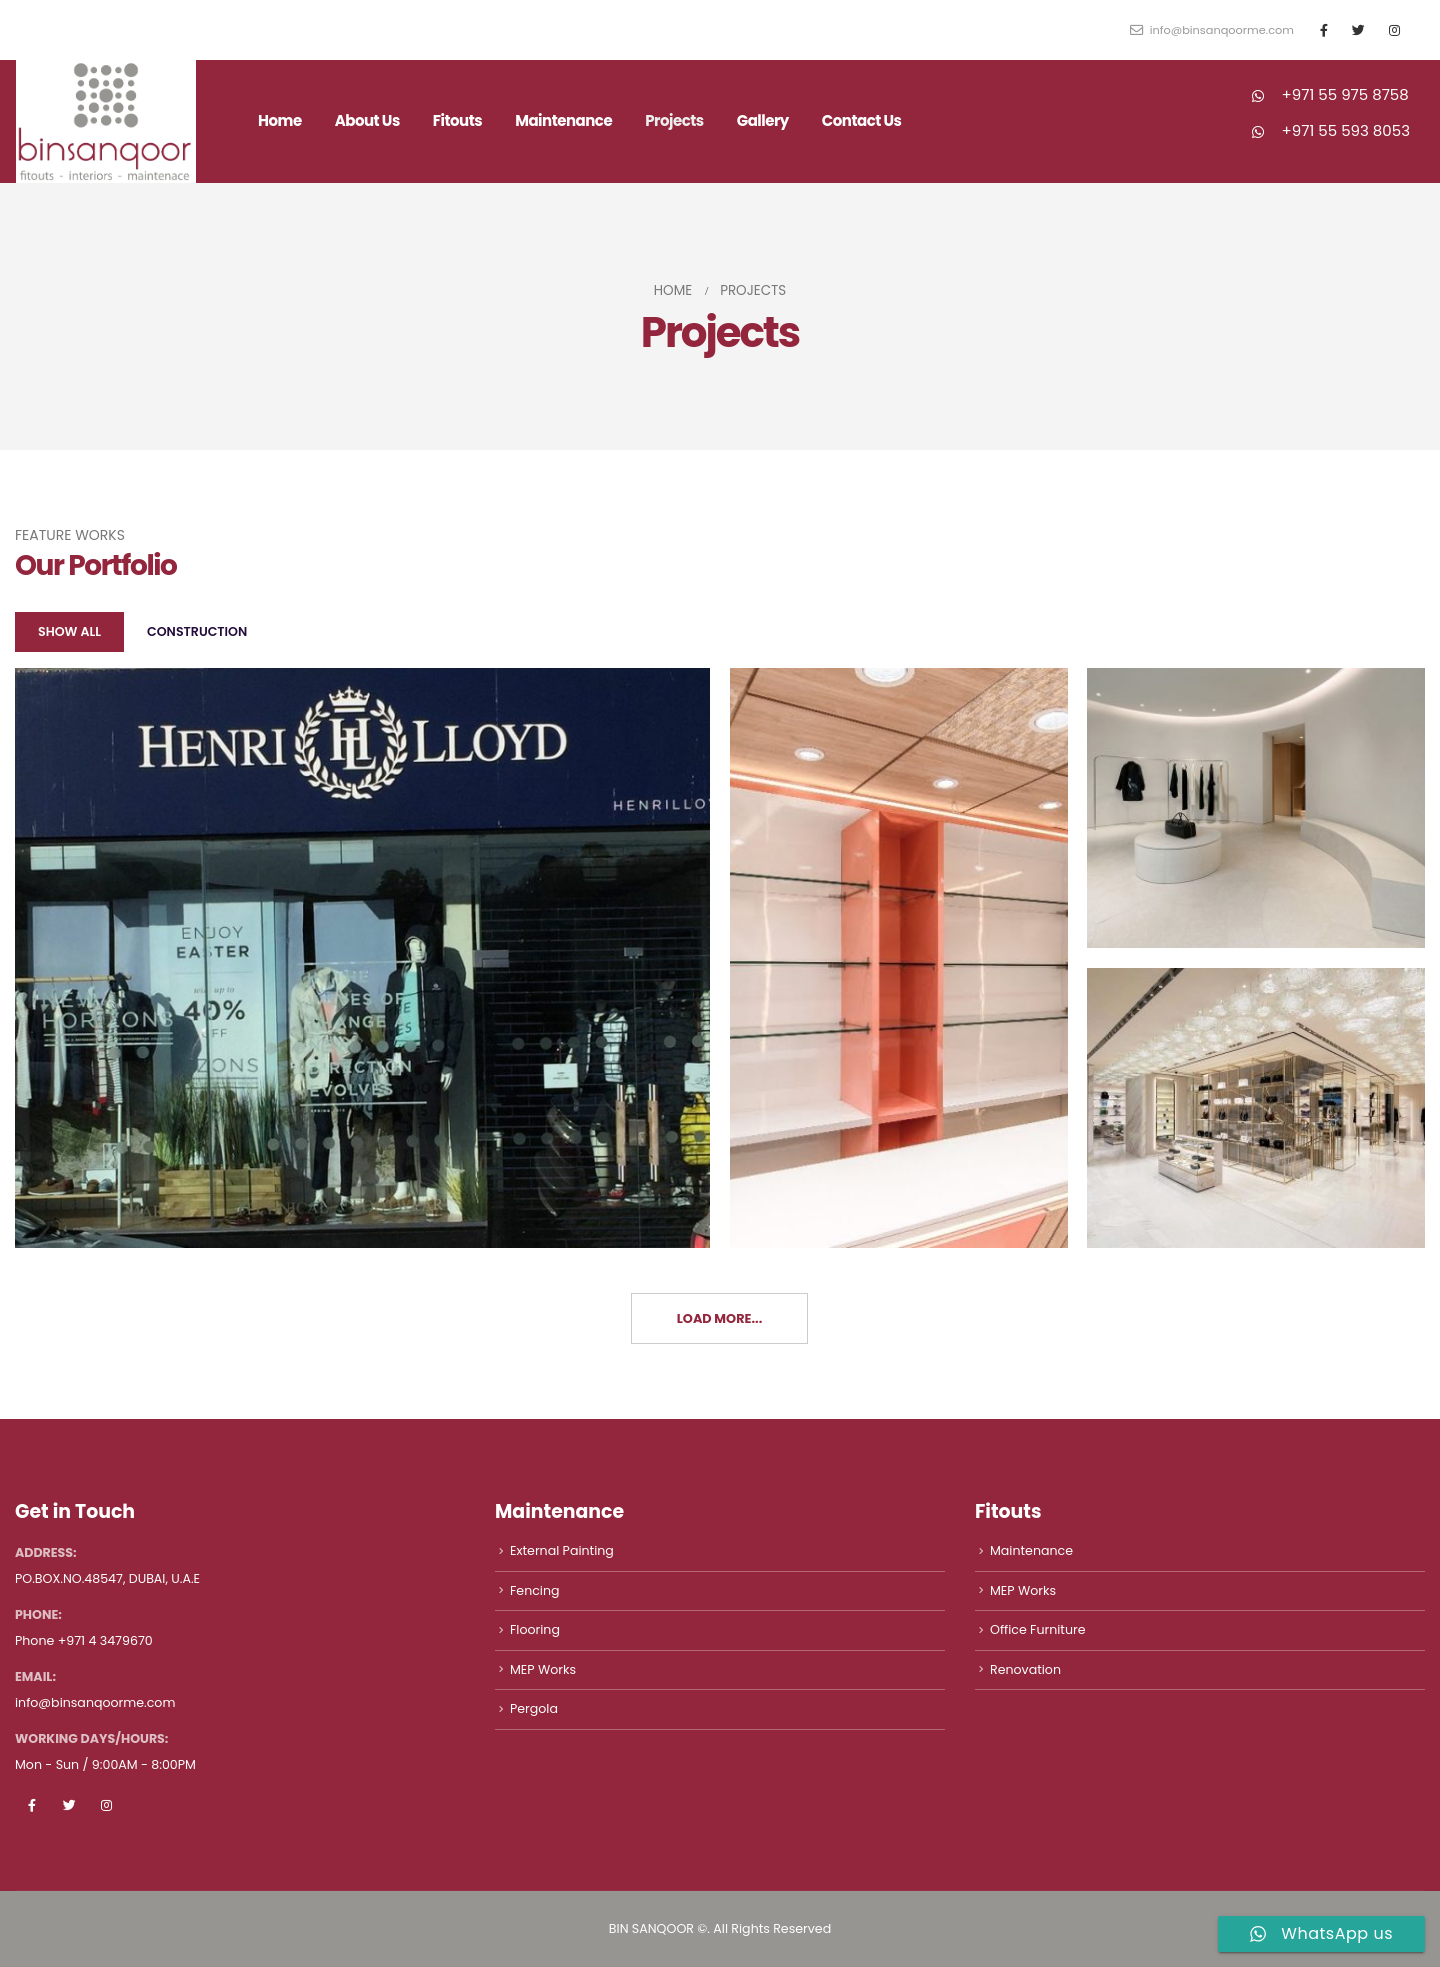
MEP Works (543, 1669)
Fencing (535, 1590)
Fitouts (457, 120)
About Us (367, 120)
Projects (674, 120)
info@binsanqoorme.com (1212, 30)
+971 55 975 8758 (1345, 94)
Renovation (1025, 1669)
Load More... (720, 1318)
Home (280, 120)
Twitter (69, 1805)
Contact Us (862, 120)
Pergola (534, 1708)
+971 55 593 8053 (1346, 130)
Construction (197, 631)
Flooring (535, 1629)
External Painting (562, 1550)
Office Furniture (1038, 1629)
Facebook (32, 1805)
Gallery (763, 120)
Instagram (107, 1805)
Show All (69, 631)
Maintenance (563, 120)
